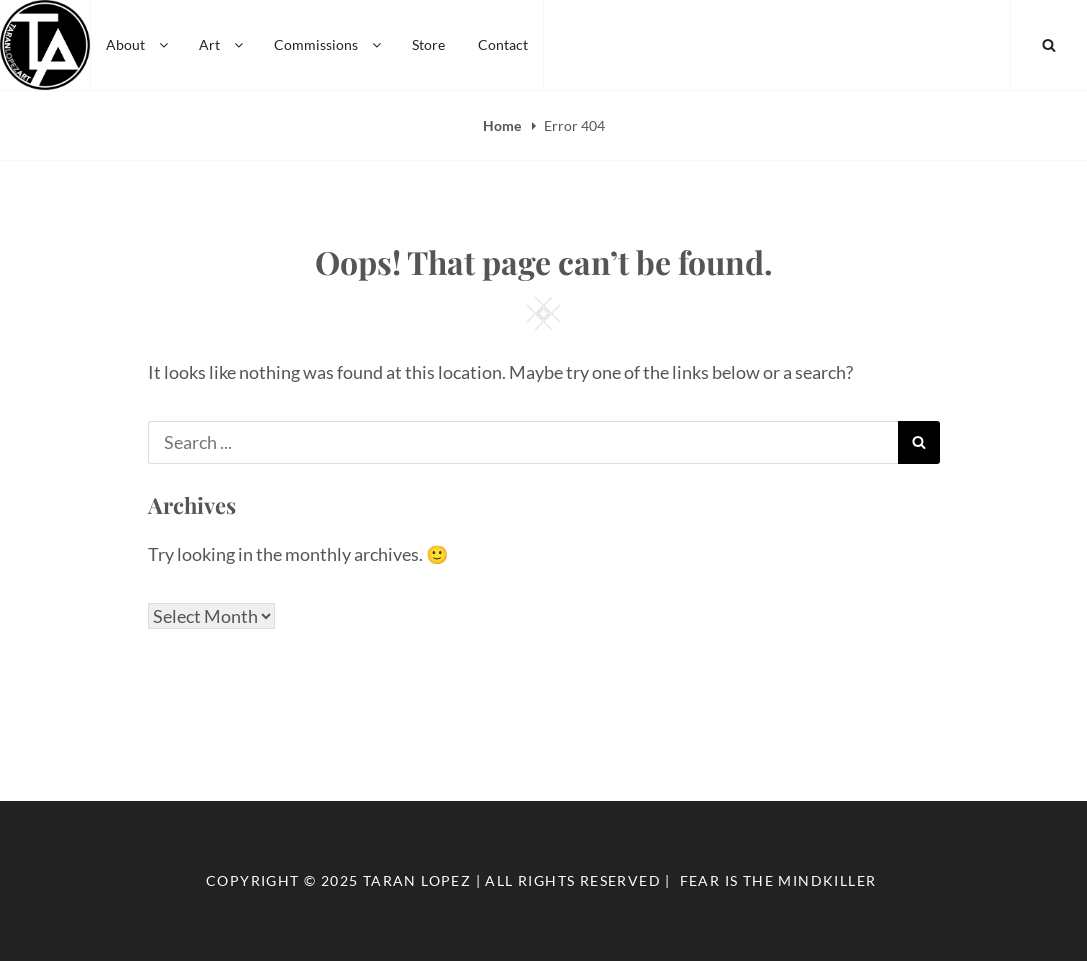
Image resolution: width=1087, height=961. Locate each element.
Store (428, 44)
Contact (503, 44)
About (138, 44)
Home (503, 125)
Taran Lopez (417, 880)
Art (222, 44)
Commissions (329, 44)
